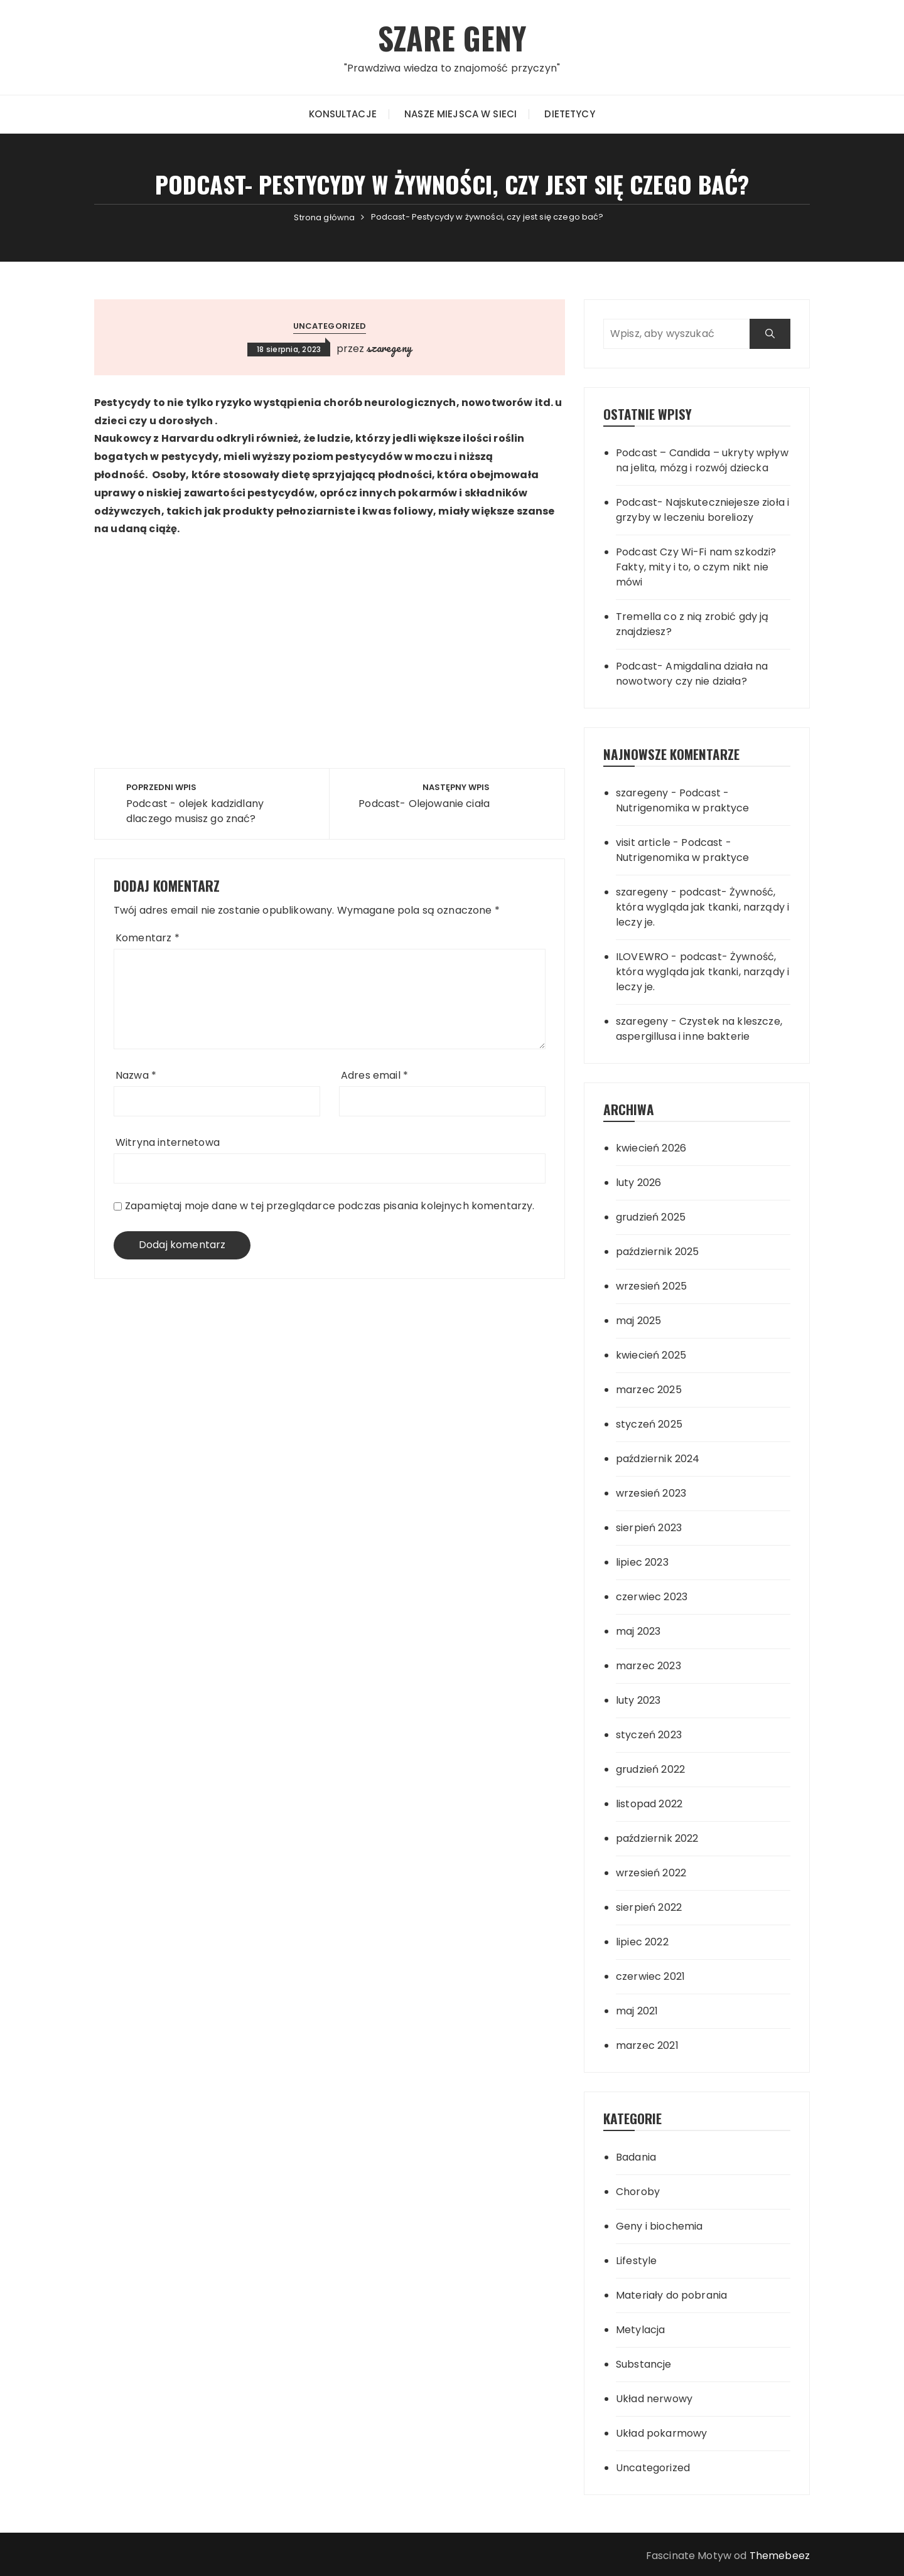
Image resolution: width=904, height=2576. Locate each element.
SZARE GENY (452, 37)
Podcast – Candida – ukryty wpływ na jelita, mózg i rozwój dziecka (702, 460)
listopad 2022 (649, 1804)
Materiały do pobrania (671, 2295)
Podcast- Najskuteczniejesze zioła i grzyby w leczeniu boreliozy (702, 510)
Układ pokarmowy (661, 2433)
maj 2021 (637, 2011)
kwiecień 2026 (651, 1148)
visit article (643, 842)
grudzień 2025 (651, 1217)
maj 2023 (638, 1631)
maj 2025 (638, 1320)
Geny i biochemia (659, 2226)
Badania (636, 2157)
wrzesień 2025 (651, 1286)
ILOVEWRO (642, 956)
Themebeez (780, 2555)
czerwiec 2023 (651, 1597)
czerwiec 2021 (650, 1976)
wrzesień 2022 (651, 1873)
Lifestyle (636, 2260)
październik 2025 (657, 1251)
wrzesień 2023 (651, 1493)
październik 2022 (657, 1838)
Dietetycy (569, 113)
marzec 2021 (647, 2045)
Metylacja (640, 2329)
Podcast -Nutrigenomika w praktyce (683, 800)
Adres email (374, 1075)
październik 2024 (657, 1458)
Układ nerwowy (654, 2399)
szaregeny (389, 347)
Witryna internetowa (168, 1142)
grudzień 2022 (650, 1769)
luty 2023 (638, 1700)
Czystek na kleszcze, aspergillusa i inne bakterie (699, 1029)
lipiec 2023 (642, 1562)
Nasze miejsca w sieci (460, 113)
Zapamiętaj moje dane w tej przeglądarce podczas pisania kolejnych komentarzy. (330, 1205)
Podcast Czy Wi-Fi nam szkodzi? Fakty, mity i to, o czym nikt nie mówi (696, 567)
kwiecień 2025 (651, 1355)
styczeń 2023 (649, 1735)
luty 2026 (638, 1182)
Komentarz (148, 938)
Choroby (638, 2191)
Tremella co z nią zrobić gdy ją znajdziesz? (692, 624)
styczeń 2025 (649, 1424)
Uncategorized (330, 326)
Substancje (644, 2364)
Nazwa (136, 1075)
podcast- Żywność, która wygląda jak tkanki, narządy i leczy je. (702, 907)
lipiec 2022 (642, 1942)
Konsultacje (343, 113)
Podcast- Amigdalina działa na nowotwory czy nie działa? (692, 673)
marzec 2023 (648, 1666)
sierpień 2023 (649, 1527)
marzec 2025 (649, 1389)
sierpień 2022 (649, 1907)
